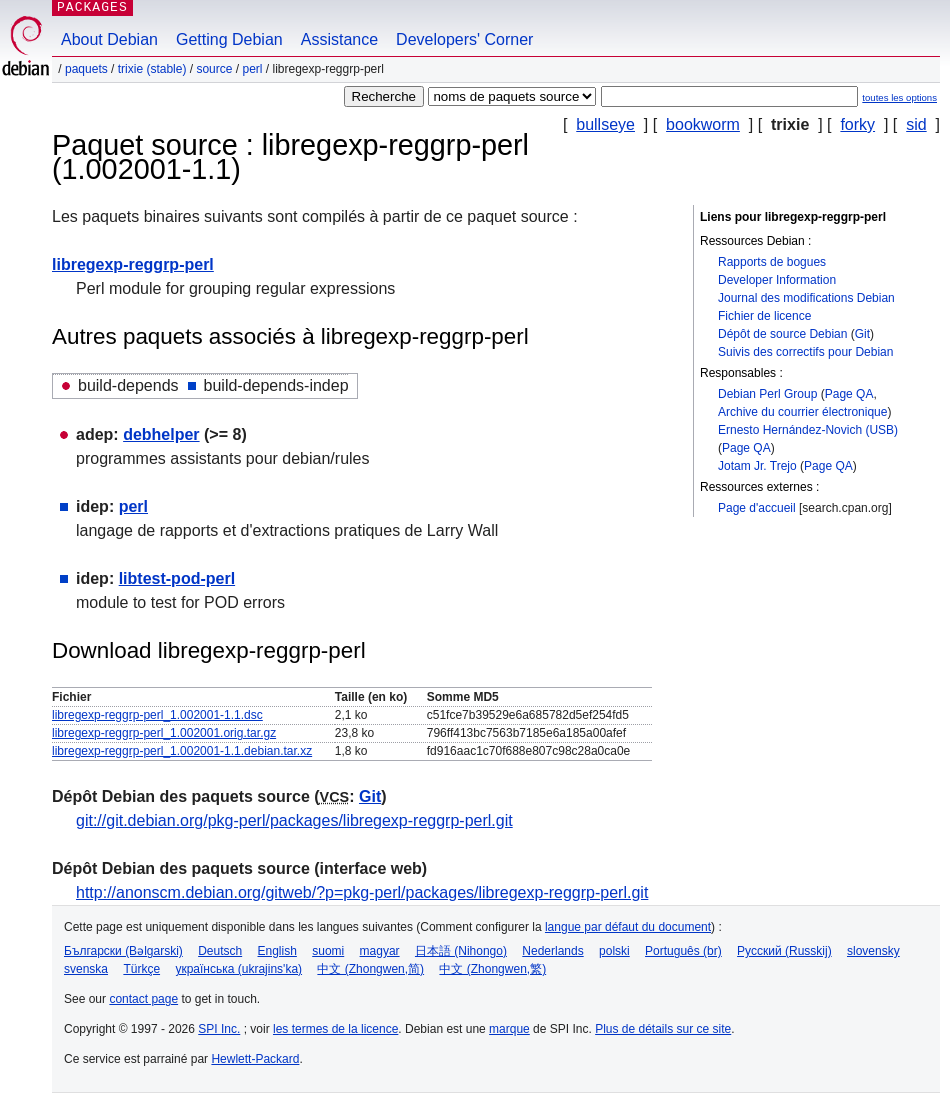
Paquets (86, 69)
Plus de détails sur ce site (663, 1029)
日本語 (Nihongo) (461, 951)
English (277, 951)
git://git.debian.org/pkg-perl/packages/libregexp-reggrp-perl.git (294, 820)
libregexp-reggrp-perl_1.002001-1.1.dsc (157, 715)
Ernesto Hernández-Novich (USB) (808, 430)
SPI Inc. (219, 1029)
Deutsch (220, 951)
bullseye (605, 124)
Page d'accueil (757, 508)
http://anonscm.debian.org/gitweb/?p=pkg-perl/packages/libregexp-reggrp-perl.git (362, 892)
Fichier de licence (764, 316)
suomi (328, 951)
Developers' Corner (464, 39)
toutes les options (899, 97)
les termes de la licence (335, 1029)
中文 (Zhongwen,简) (370, 969)
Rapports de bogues (772, 262)
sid (916, 124)
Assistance (339, 39)
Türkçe (141, 969)
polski (614, 951)
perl (252, 69)
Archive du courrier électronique (802, 412)
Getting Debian (229, 39)
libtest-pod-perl (177, 578)
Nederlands (552, 951)
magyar (380, 951)
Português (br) (683, 951)
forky (857, 124)
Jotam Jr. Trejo (757, 466)
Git (862, 334)
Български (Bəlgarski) (123, 951)
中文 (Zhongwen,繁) (492, 969)
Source (214, 69)
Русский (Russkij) (784, 951)
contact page (143, 999)
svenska (86, 969)
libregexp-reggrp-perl (133, 264)
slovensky (873, 951)
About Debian (109, 39)
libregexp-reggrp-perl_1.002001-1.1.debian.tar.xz (182, 751)
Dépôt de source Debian (782, 334)
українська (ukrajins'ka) (238, 969)
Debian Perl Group (767, 394)
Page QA (849, 394)
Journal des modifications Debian (806, 298)
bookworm (703, 124)
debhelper (161, 434)
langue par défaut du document (628, 927)
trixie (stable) (152, 69)
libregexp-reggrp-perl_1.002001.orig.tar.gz (164, 733)
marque (509, 1029)
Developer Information (777, 280)
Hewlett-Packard (255, 1059)
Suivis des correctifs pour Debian (805, 352)
